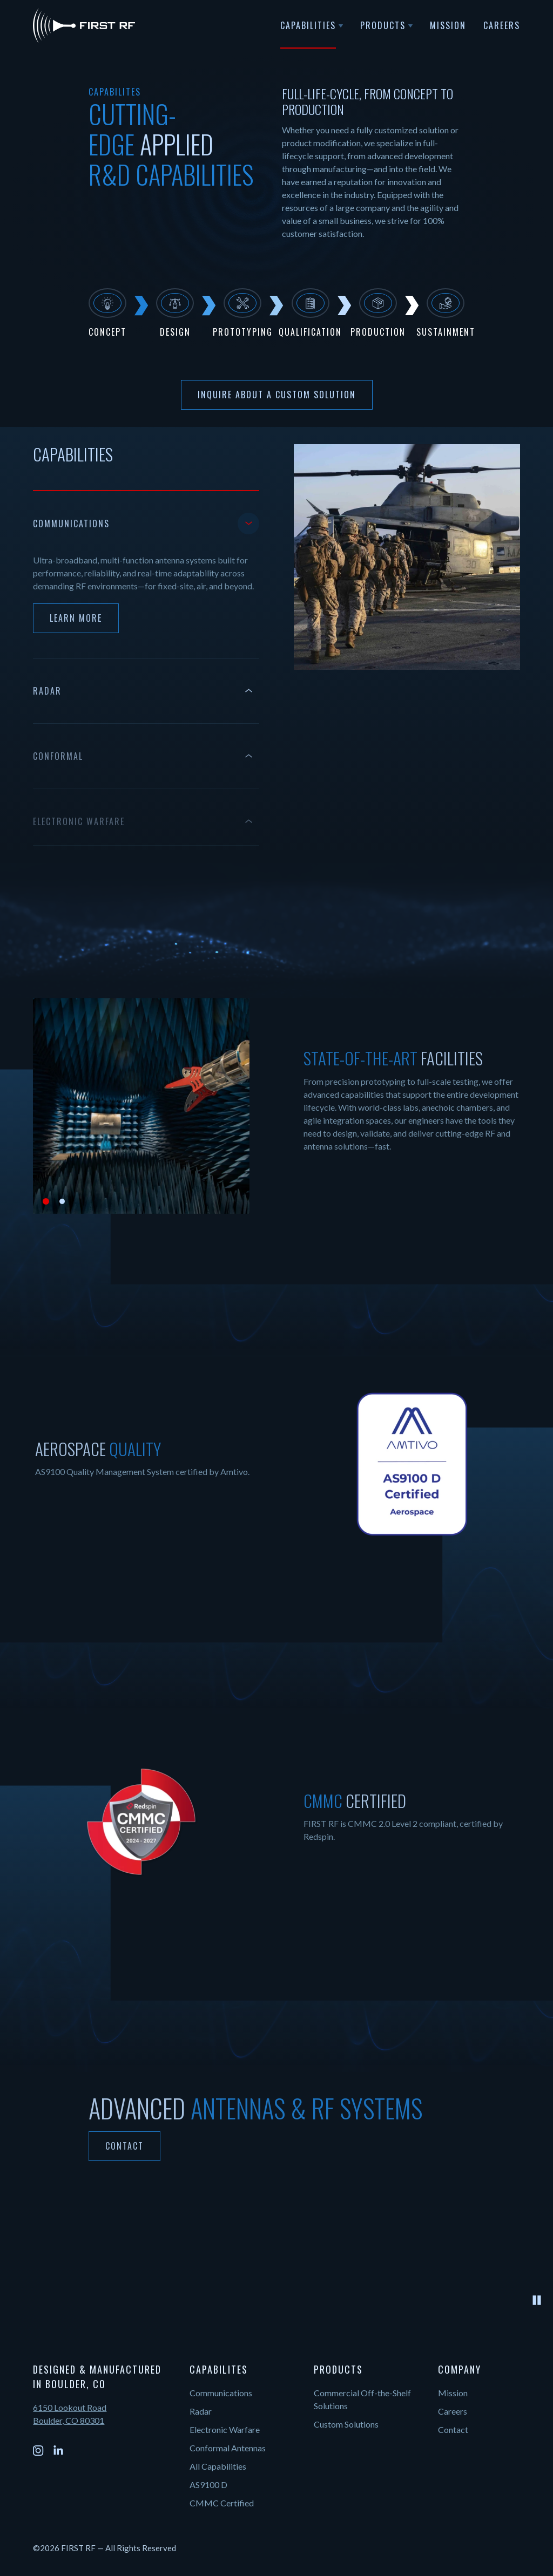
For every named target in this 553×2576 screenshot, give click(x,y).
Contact (124, 2145)
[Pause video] (536, 2300)
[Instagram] (38, 2450)
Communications (221, 2393)
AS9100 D (208, 2484)
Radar (201, 2411)
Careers (452, 2411)
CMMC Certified (222, 2503)
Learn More (76, 617)
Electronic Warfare (225, 2429)
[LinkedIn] (58, 2450)
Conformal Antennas (228, 2448)
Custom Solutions (346, 2424)
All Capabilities (218, 2466)
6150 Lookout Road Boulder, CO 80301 (69, 2413)
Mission (453, 2393)
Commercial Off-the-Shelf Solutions (362, 2399)
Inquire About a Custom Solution (277, 394)
